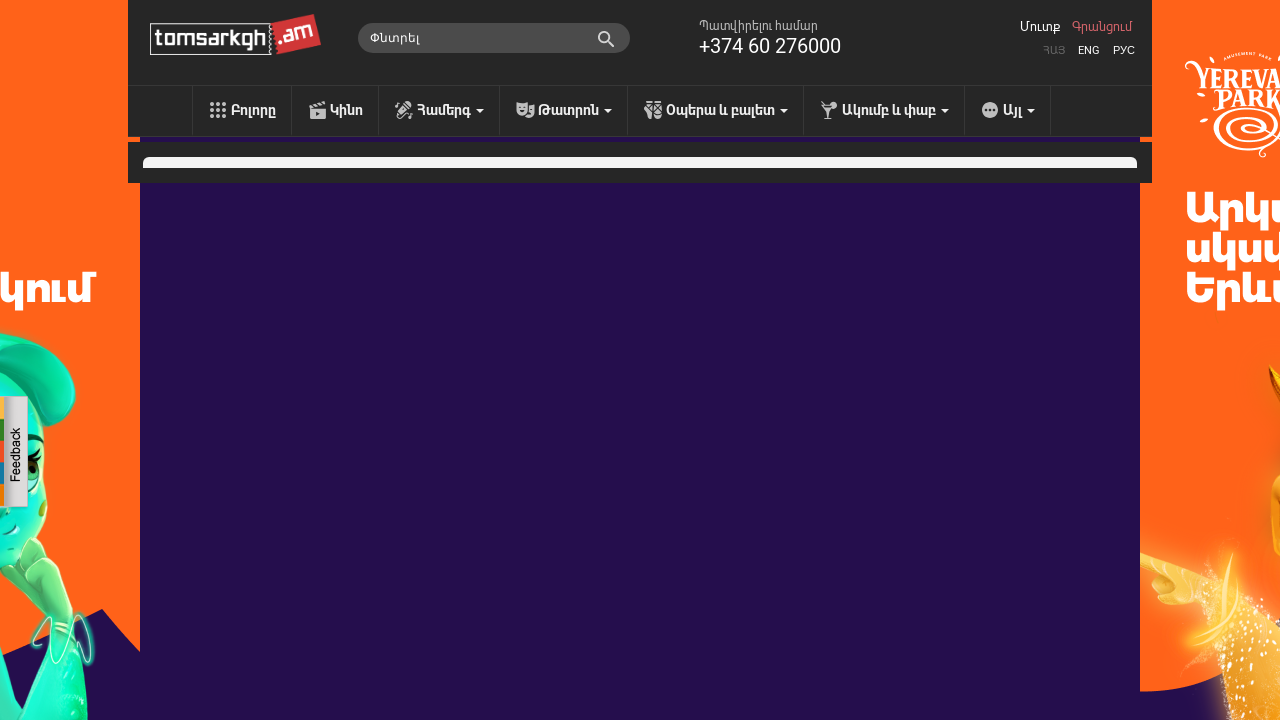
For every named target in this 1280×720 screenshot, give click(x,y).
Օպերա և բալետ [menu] (727, 110)
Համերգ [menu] (450, 110)
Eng (1089, 50)
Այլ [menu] (1019, 110)
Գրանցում (1102, 27)
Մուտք (1040, 27)
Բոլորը (253, 110)
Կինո (346, 110)
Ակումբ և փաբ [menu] (895, 110)
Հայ (1054, 50)
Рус (1124, 50)
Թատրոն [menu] (575, 110)
